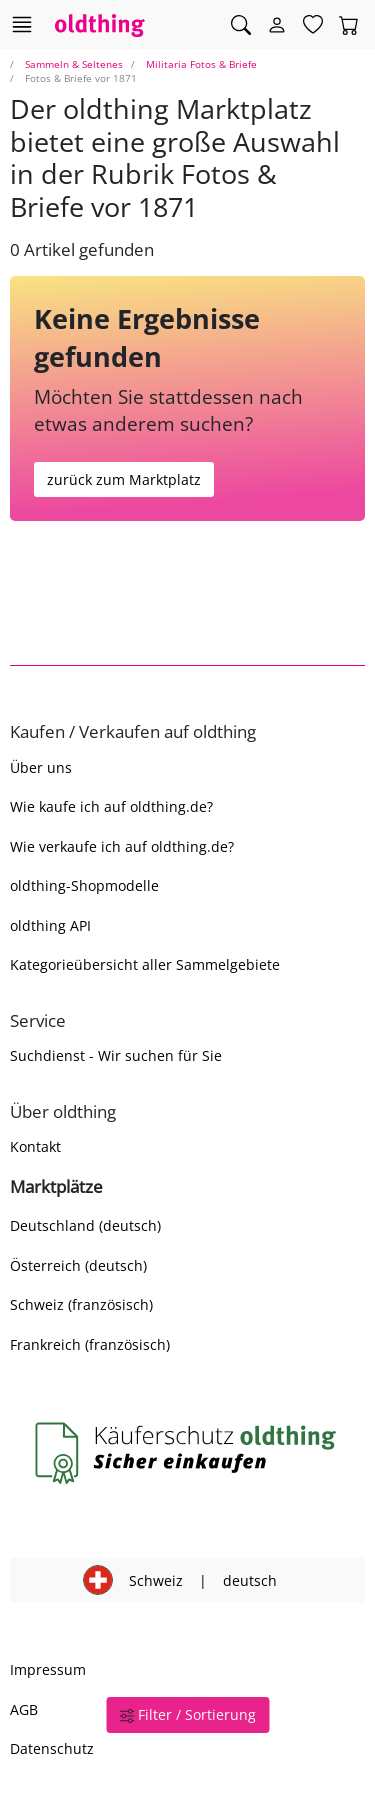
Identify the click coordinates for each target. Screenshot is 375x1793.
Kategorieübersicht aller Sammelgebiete (145, 964)
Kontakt (35, 1146)
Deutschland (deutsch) (85, 1225)
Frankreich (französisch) (90, 1344)
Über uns (41, 767)
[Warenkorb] (349, 25)
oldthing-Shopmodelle (84, 885)
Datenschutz (52, 1748)
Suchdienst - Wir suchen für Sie (116, 1055)
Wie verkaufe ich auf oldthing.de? (122, 846)
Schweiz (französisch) (81, 1304)
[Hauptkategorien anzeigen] (21, 24)
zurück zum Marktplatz (124, 479)
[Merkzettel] (313, 25)
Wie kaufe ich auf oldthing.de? (111, 806)
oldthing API (50, 925)
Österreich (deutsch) (78, 1265)
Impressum (48, 1669)
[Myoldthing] (277, 25)
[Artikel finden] (241, 25)
